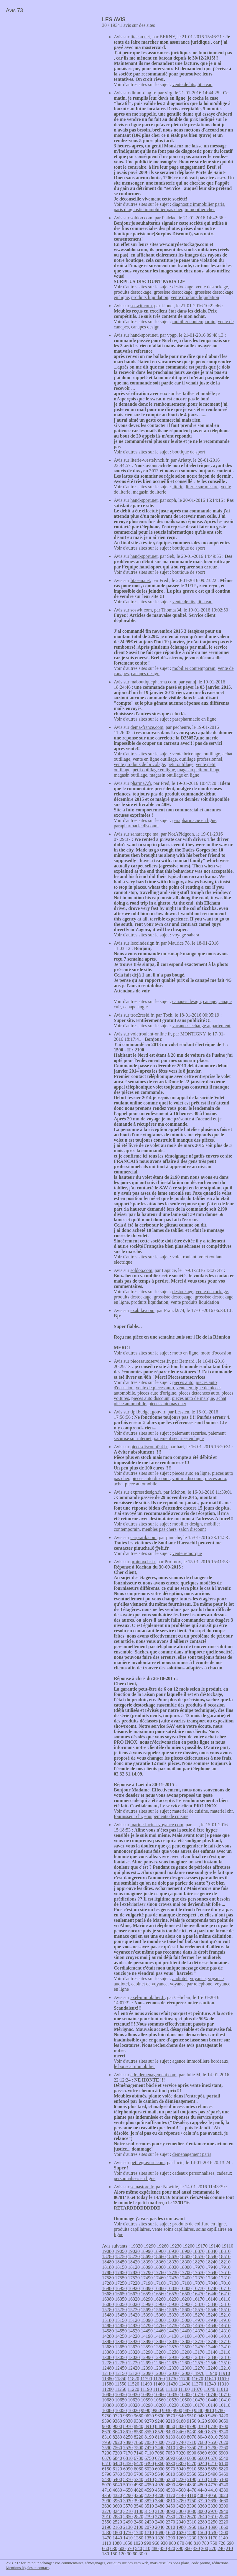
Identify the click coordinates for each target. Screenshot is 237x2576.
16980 (108, 2288)
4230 (149, 2495)
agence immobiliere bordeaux (200, 2061)
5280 (159, 2479)
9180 (181, 2421)
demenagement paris (191, 2154)
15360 (160, 2314)
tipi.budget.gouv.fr (148, 1411)
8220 (138, 2436)
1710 (149, 2532)
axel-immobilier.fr (148, 1997)
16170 (199, 2299)
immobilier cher (200, 209)
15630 (173, 2309)
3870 (149, 2500)
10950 (121, 2394)
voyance (197, 1978)
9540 (181, 2415)
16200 (186, 2299)
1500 (223, 2532)
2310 (191, 2521)
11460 (159, 2383)
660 (105, 2548)
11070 (196, 2389)
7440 (159, 2447)
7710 (191, 2442)
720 (222, 2543)
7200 (117, 2452)
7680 (202, 2442)
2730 (170, 2516)
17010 (225, 2283)
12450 (121, 2367)
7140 (138, 2452)
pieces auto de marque (193, 1398)
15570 (199, 2309)
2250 (213, 2521)
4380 (223, 2490)
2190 (106, 2527)
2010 (170, 2527)
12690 (147, 2362)
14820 (134, 2325)
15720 (134, 2309)
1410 (128, 2537)
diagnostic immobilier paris (198, 204)
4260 (138, 2495)
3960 (117, 2500)
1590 (191, 2532)
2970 (213, 2511)
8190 (149, 2436)
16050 (121, 2304)
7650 (213, 2442)
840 (188, 2543)
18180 (108, 2267)
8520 (159, 2431)
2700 (181, 2516)
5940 (181, 2468)
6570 (213, 2458)
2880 (117, 2516)
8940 (138, 2426)
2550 (106, 2521)
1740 (138, 2532)
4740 (223, 2484)
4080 (202, 2495)
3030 (191, 2511)
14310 (225, 2330)
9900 (177, 2410)
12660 (160, 2362)
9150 (191, 2421)
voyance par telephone (191, 1983)
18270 (199, 2261)
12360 (160, 2367)
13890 (147, 2341)
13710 (225, 2341)
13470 (199, 2346)
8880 (159, 2426)
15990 (147, 2304)
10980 (108, 2394)
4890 (170, 2484)
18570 (199, 2256)
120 (122, 2553)
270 (212, 2548)
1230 (191, 2537)
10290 (147, 2405)
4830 (191, 2484)
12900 (186, 2357)
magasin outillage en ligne (174, 774)
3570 (128, 2505)
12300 (186, 2367)
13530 (173, 2346)
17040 (212, 2283)
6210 (213, 2463)
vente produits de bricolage (139, 764)
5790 (106, 2474)
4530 (170, 2490)
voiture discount (187, 1478)
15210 (225, 2314)
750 (213, 2543)
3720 (202, 2500)
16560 (160, 2293)
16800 (186, 2288)
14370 (199, 2330)
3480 (159, 2505)
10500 (186, 2399)
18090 (147, 2267)
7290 (213, 2447)
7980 (223, 2436)
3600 (117, 2505)
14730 (173, 2325)
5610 (170, 2474)
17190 (147, 2283)
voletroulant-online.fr (151, 1033)
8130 (170, 2436)
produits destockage (133, 292)
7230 (106, 2452)
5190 (191, 2479)
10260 (160, 2405)
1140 (223, 2537)
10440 (212, 2399)
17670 (199, 2272)
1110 (106, 2543)
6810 (128, 2458)
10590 (147, 2399)
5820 (223, 2468)
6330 (170, 2463)
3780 (181, 2500)
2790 (149, 2516)
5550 (191, 2474)
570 (130, 2548)
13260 (160, 2352)
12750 (121, 2362)
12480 (108, 2367)
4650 (128, 2490)
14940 (212, 2320)
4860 (181, 2484)
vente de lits (183, 84)
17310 (225, 2277)
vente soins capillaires (173, 2229)
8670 (106, 2431)
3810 (170, 2500)
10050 (121, 2410)
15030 (173, 2320)
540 (138, 2548)
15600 (186, 2309)
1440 (117, 2537)
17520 (134, 2277)
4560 (159, 2490)
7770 (170, 2442)
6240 (202, 2463)
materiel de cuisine (190, 1811)
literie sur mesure (202, 486)
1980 (181, 2527)
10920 (134, 2394)
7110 (149, 2452)
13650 (121, 2346)
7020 (180, 2452)
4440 (202, 2490)
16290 (147, 2299)
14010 (225, 2336)
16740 (212, 2288)
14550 (121, 2330)
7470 (149, 2447)
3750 (191, 2500)
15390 (147, 2314)
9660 (138, 2415)
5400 (117, 2479)
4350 (106, 2495)
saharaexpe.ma (145, 833)
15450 (121, 2314)
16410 (225, 2293)
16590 (147, 2293)
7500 (138, 2447)
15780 (108, 2309)
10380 (108, 2405)
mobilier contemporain (193, 321)
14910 (225, 2320)
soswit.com (141, 305)
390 (179, 2548)
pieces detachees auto (199, 1392)
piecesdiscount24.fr (149, 1446)
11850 (120, 2378)
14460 (160, 2330)
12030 (173, 2373)
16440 (212, 2293)
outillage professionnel (200, 759)
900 (172, 2543)
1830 (106, 2532)
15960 (160, 2304)
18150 (121, 2267)
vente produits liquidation (195, 297)
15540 (212, 2309)
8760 (202, 2426)
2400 (159, 2521)
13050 (121, 2357)
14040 (212, 2336)
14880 (108, 2325)
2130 (128, 2527)
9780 (220, 2410)
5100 (223, 2479)
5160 (202, 2479)
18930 (173, 2251)
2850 (128, 2516)
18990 (147, 2251)
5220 (181, 2479)
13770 (199, 2341)
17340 (212, 2277)
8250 (128, 2436)
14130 (173, 2336)
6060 (138, 2468)
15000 (186, 2320)
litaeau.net (140, 36)
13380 (108, 2352)
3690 (213, 2500)
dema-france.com (147, 727)
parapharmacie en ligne (194, 718)
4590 (149, 2490)
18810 (225, 2251)
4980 (138, 2484)
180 (105, 2553)
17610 (225, 2272)
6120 (117, 2468)
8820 (181, 2426)
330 (196, 2548)
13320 (134, 2352)
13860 (160, 2341)
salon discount (192, 1529)
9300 (138, 2421)
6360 (159, 2463)
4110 (191, 2495)
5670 (149, 2474)
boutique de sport (188, 451)
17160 (160, 2283)
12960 (160, 2357)
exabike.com (142, 1310)
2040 (159, 2527)
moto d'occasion (216, 1352)
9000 (117, 2426)
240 (221, 2548)
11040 (209, 2389)
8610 (128, 2431)
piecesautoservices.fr (150, 1361)
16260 (160, 2299)
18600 (186, 2256)
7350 (191, 2447)
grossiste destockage (173, 292)
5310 (149, 2479)
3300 (223, 2505)
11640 (210, 2378)
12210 (225, 2367)
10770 (199, 2394)
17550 (121, 2277)
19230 (176, 2245)
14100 (186, 2336)
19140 (214, 2245)
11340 (210, 2383)
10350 (121, 2405)
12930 (173, 2357)
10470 (199, 2399)
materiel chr (221, 1811)
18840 (212, 2251)
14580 (108, 2330)
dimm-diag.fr (143, 92)
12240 (212, 2367)
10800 (186, 2394)
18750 (121, 2256)
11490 (146, 2383)
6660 (181, 2458)
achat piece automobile (135, 1483)
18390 (147, 2261)
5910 (191, 2468)
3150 (149, 2511)
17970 (199, 2267)
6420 (138, 2463)
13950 (121, 2341)
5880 (202, 2468)
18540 (212, 2256)
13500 (186, 2346)
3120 (159, 2511)
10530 (173, 2399)
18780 (108, 2256)
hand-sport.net (144, 335)
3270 (106, 2511)
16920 (134, 2288)
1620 (181, 2532)
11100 (184, 2389)
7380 (181, 2447)
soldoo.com (141, 217)
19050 (121, 2251)
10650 (121, 2399)
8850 (170, 2426)
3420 (181, 2505)
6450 (128, 2463)
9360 (117, 2421)
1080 (117, 2543)
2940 (223, 2511)
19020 (134, 2251)
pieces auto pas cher (167, 1403)
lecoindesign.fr (145, 943)
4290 (128, 2495)
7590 (106, 2447)
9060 (223, 2421)
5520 (202, 2474)
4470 (191, 2490)
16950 (121, 2288)
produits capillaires (132, 2229)
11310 (223, 2383)
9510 (191, 2415)
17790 (147, 2272)
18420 (134, 2261)
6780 (138, 2458)
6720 (159, 2458)
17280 (108, 2283)
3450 (170, 2505)
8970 (128, 2426)
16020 (134, 2304)
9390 (106, 2421)
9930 (167, 2410)
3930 (128, 2500)
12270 (199, 2367)
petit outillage (180, 764)
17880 (108, 2272)
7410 (170, 2447)
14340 (212, 2330)
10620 (134, 2399)
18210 (225, 2261)
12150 (121, 2373)
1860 (223, 2527)
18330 (173, 2261)
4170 (170, 2495)
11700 (184, 2378)
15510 (225, 2309)
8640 (117, 2431)
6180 (223, 2463)
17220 (134, 2283)
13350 (121, 2352)
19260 (163, 2245)
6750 (149, 2458)
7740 (181, 2442)
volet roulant (184, 1256)
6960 (202, 2452)
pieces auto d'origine (156, 1392)
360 (188, 2548)
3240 (117, 2511)
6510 (106, 2463)
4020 (223, 2495)
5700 (138, 2474)
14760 (160, 2325)
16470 (199, 2293)
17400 (186, 2277)
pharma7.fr (141, 783)
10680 (108, 2399)
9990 (145, 2410)
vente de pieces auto (155, 1387)
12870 (199, 2357)
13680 (108, 2346)
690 (230, 2543)
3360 (202, 2505)
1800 (117, 2532)
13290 (147, 2352)
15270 (199, 2314)
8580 (138, 2431)
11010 (222, 2389)
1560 (202, 2532)
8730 (213, 2426)
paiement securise (189, 1433)
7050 (170, 2452)
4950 (149, 2484)
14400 (186, 2330)
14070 (199, 2336)
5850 (213, 2468)
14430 (173, 2330)
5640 (159, 2474)
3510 (149, 2505)
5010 (128, 2484)
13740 (212, 2341)
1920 (202, 2527)
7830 (149, 2442)
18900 (186, 2251)
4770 (213, 2484)
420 (171, 2548)
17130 (173, 2283)
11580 (107, 2383)
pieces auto (183, 1382)
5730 (128, 2474)
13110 (224, 2352)
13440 (212, 2346)
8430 (191, 2431)
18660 (160, 2256)
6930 (212, 2452)
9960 (156, 2410)
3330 (213, 2505)
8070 (191, 2436)
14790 (147, 2325)
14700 (186, 2325)
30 (141, 2553)
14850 (121, 2325)
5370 (128, 2479)
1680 (159, 2532)
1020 (138, 2543)
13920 (134, 2341)
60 (135, 2553)
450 (163, 2548)
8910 (149, 2426)
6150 (106, 2468)
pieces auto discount (150, 1398)
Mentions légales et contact (27, 2567)
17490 (147, 2277)
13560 (160, 2346)
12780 (108, 2362)
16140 (212, 2299)
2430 (149, 2521)
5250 (170, 2479)
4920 (159, 2484)
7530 (128, 2447)
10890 (147, 2394)
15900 (186, 2304)
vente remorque (187, 1553)
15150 (121, 2320)
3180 (138, 2511)
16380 (108, 2299)
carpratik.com (144, 1537)
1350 (149, 2537)
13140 (212, 2352)
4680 (117, 2490)
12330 (173, 2367)
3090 (170, 2511)
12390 (147, 2367)
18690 (147, 2256)
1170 (212, 2537)
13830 (173, 2341)
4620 (138, 2490)
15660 (160, 2309)
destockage (182, 286)
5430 (106, 2479)
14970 (199, 2320)
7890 (128, 2442)
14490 (147, 2330)
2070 (149, 2527)
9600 (159, 2415)
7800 (159, 2442)
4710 (106, 2490)
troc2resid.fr (142, 1014)
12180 (108, 2373)
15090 (147, 2320)
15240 (212, 2314)
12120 (134, 2373)
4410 (213, 2490)
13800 (186, 2341)
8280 (117, 2436)
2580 (223, 2516)
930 (164, 2543)
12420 (134, 2367)
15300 (186, 2314)
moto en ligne (185, 1352)
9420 (223, 2415)
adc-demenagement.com (154, 2074)
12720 (134, 2362)
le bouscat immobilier (134, 2066)
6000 (159, 2468)
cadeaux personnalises (193, 2173)
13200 (186, 2352)
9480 (202, 2415)
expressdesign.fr (146, 1492)
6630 (191, 2458)
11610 (223, 2378)
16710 (225, 2288)
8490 (170, 2431)
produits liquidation (149, 297)
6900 (223, 2452)
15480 (108, 2314)
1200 (202, 2537)
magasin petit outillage (198, 769)
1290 (170, 2537)
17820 (134, 2272)
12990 (147, 2357)
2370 (170, 2521)
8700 (223, 2426)
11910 (224, 2373)
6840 (117, 2458)
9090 (213, 2421)
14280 (108, 2336)
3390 (191, 2505)
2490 (128, 2521)
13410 (225, 2346)
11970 (198, 2373)
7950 (106, 2442)
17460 (160, 2277)
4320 (117, 2495)
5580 (181, 2474)
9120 (202, 2421)
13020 (134, 2357)
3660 (223, 2500)
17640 (212, 2272)
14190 (147, 2336)
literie (177, 486)
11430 (171, 2383)
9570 (170, 2415)
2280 (202, 2521)
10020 (134, 2410)
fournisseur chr (128, 1816)
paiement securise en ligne (179, 1438)
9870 (188, 2410)
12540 (212, 2362)
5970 (170, 2468)
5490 (213, 2474)
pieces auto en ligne (191, 1473)
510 (146, 2548)
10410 (225, 2399)
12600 (186, 2362)
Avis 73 (14, 10)
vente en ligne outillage (155, 759)
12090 (147, 2373)
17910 (225, 2267)
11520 (133, 2383)
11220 (133, 2389)
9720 (117, 2415)
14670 (199, 2325)
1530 (213, 2532)
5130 (213, 2479)
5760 (117, 2474)
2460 (138, 2521)
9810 (209, 2410)
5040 (117, 2484)
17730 (173, 2272)
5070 (106, 2484)
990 (147, 2543)
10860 (160, 2394)
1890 (213, 2527)
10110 (224, 2405)
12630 (173, 2362)
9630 (149, 2415)
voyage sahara (185, 934)
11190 (146, 2389)
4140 (181, 2495)
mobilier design (187, 1523)
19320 (137, 2245)
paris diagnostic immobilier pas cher (148, 209)
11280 (107, 2389)
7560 (117, 2447)
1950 (191, 2527)
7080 (159, 2452)
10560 (160, 2399)
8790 (191, 2426)
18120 (134, 2267)
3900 (138, 2500)
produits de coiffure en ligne (199, 2223)
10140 (212, 2405)
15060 (160, 2320)
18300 (186, 2261)
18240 (212, 2261)
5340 (138, 2479)
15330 (173, 2314)
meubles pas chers (159, 1529)
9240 (159, 2421)
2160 (117, 2527)
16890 (147, 2288)
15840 (212, 2304)
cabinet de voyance (149, 1983)
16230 (173, 2299)
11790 (146, 2378)
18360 (160, 2261)
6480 (117, 2463)
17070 (199, 2283)
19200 (189, 2245)
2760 (159, 2516)
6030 (149, 2468)
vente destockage (212, 286)
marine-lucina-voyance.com (157, 1824)
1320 (159, 2537)
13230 (173, 2352)
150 (113, 2553)
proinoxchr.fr (143, 1561)
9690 (128, 2415)
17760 (160, 2272)
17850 (121, 2272)
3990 (106, 2500)
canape (209, 1001)
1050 (127, 2543)
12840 (212, 2357)
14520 (134, 2330)
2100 (138, 2527)
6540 (223, 2458)
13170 (199, 2352)
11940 (211, 2373)
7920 (117, 2442)
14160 (160, 2336)
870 (180, 2543)
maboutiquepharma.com (153, 681)
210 (229, 2548)
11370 (197, 2383)
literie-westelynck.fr (150, 460)
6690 (170, 2458)
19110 (227, 2245)
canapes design (145, 326)
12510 (225, 2362)
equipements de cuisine (166, 1816)
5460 (223, 2474)
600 (122, 2548)
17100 (186, 2283)
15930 (173, 2304)
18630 (173, 2256)
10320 (134, 2405)
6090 (128, 2468)
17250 (121, 2283)
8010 (213, 2436)
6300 (181, 2463)
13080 (108, 2357)
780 (205, 2543)
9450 (213, 2415)
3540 (138, 2505)
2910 (106, 2516)
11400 (184, 2383)
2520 (117, 2521)
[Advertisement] (49, 58)
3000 (202, 2511)
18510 (225, 2256)
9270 (149, 2421)
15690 (147, 2309)
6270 (191, 2463)
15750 (121, 2309)
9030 (106, 2426)
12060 (160, 2373)
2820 (138, 2516)
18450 (121, 2261)
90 (129, 2553)
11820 (133, 2378)
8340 (223, 2431)
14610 (225, 2325)
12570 (199, 2362)
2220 (223, 2521)
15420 (134, 2314)
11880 (107, 2378)
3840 (159, 2500)
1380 (138, 2537)
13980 (108, 2341)
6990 (191, 2452)
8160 (159, 2436)
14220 (134, 2336)
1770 (128, 2532)
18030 (173, 2267)
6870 (106, 2458)
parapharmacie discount (136, 825)
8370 (213, 2431)
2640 (202, 2516)
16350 (121, 2299)
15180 (108, 2320)
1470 (106, 2537)
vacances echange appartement (201, 1025)
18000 (186, 2267)
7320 (202, 2447)
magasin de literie (149, 491)
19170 (202, 2245)
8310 (106, 2436)
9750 (106, 2415)
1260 (181, 2537)
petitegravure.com (148, 2162)
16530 (173, 2293)
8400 (202, 2431)
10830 (173, 2394)
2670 (191, 2516)
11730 (171, 2378)
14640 (212, 2325)
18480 (108, 2261)
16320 (134, 2299)
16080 (108, 2304)
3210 (128, 2511)
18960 (160, 2251)
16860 (160, 2288)
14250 (121, 2336)
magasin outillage (130, 774)
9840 (198, 2410)
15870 (199, 2304)
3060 (181, 2511)
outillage (212, 753)
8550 (149, 2431)
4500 (181, 2490)
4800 (202, 2484)
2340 (181, 2521)
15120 (134, 2320)
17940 (212, 2267)
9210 (170, 2421)
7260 (223, 2447)
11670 (197, 2378)
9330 (128, 2421)
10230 (173, 2405)
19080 (108, 2251)
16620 (134, 2293)
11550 (120, 2383)
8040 (202, 2436)
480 (155, 2548)
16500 (186, 2293)
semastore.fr (142, 2186)
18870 (199, 2251)
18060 (160, 2267)
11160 (158, 2389)
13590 (147, 2346)
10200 (186, 2405)
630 (113, 2548)
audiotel (180, 1978)
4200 (159, 2495)
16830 (173, 2288)
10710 (225, 2394)
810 (197, 2543)
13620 (134, 2346)
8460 (181, 2431)
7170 (128, 2452)
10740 (212, 2394)
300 (204, 2548)
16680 (108, 2293)
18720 (134, 2256)
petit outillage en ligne (154, 769)
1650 (170, 2532)
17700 (186, 2272)
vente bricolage (186, 753)
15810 (225, 2304)
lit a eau (205, 84)
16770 (199, 2288)
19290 (150, 2245)
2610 (213, 2516)
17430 (173, 2277)
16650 (121, 2293)
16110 (224, 2299)
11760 (159, 2378)
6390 (149, 2463)
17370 (199, 2277)
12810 (225, 2357)
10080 (108, 2410)
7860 (138, 2442)
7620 (223, 2442)
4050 (212, 2495)
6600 (202, 2458)
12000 (186, 2373)
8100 (181, 2436)
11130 (171, 2389)
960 (155, 2543)
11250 (120, 2389)
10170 (199, 2405)
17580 (108, 2277)
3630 (106, 2505)
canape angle (135, 1006)
